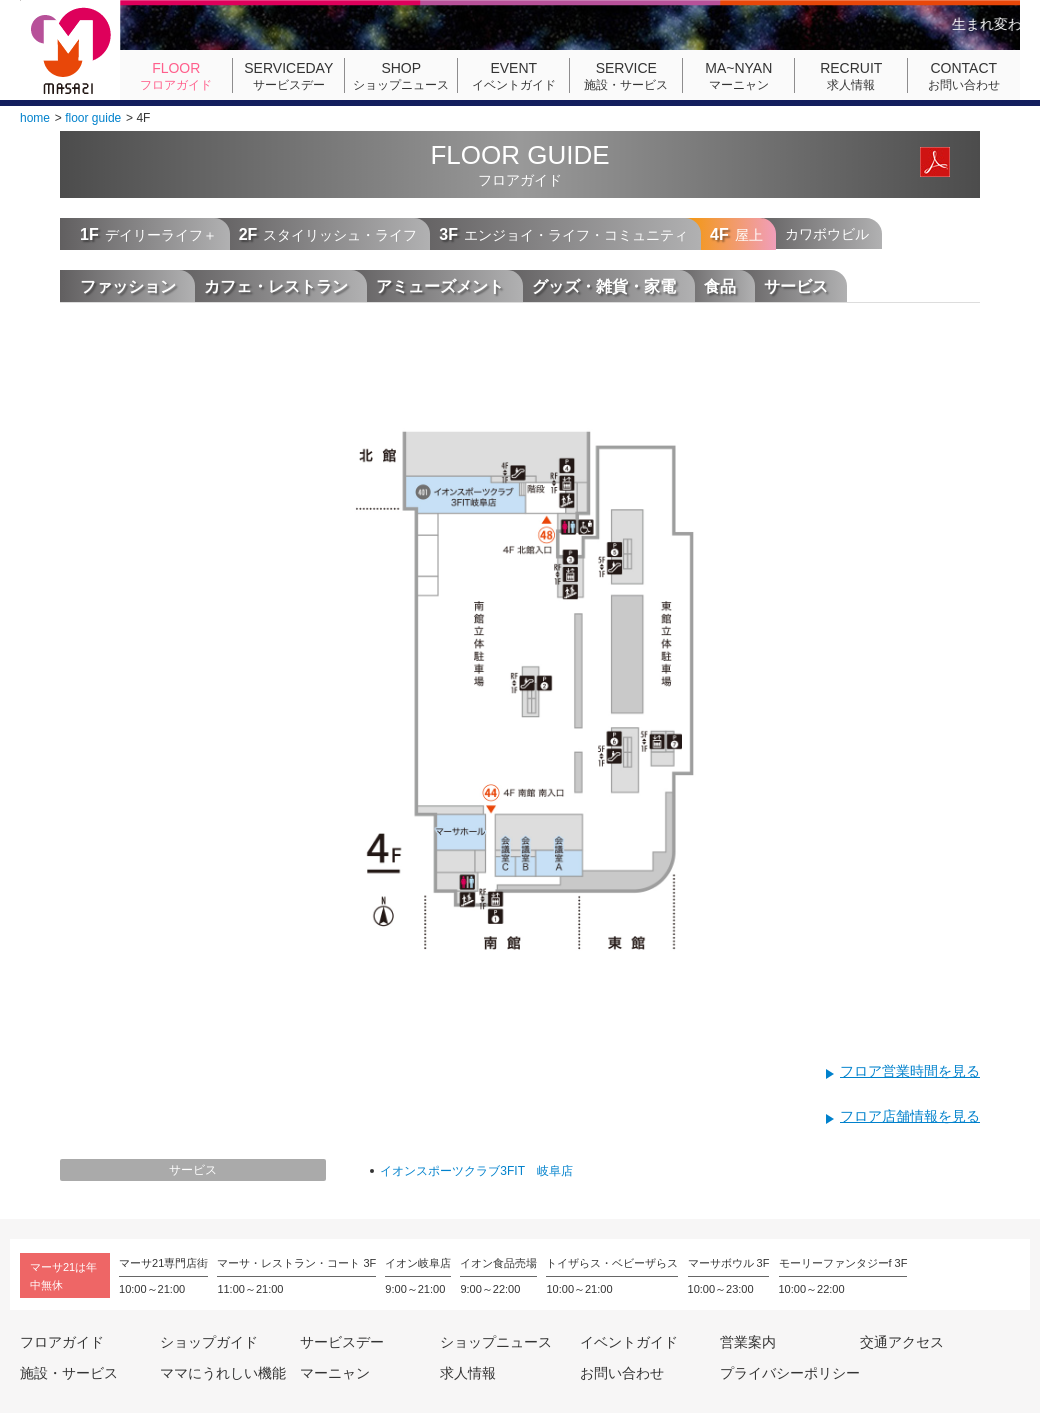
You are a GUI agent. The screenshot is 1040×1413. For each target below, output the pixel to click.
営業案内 (748, 1342)
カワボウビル (827, 234)
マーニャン (739, 76)
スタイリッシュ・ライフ (328, 234)
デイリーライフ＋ (148, 234)
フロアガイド (176, 76)
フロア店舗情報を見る (910, 1116)
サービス (193, 1170)
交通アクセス (902, 1342)
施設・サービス (626, 76)
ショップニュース (401, 76)
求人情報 (851, 76)
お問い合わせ (964, 76)
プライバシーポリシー (790, 1373)
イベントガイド (514, 76)
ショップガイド (209, 1342)
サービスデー (289, 76)
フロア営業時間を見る (910, 1071)
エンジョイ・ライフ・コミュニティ (563, 234)
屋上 (736, 234)
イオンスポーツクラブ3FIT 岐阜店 (476, 1171)
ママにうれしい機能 (223, 1373)
